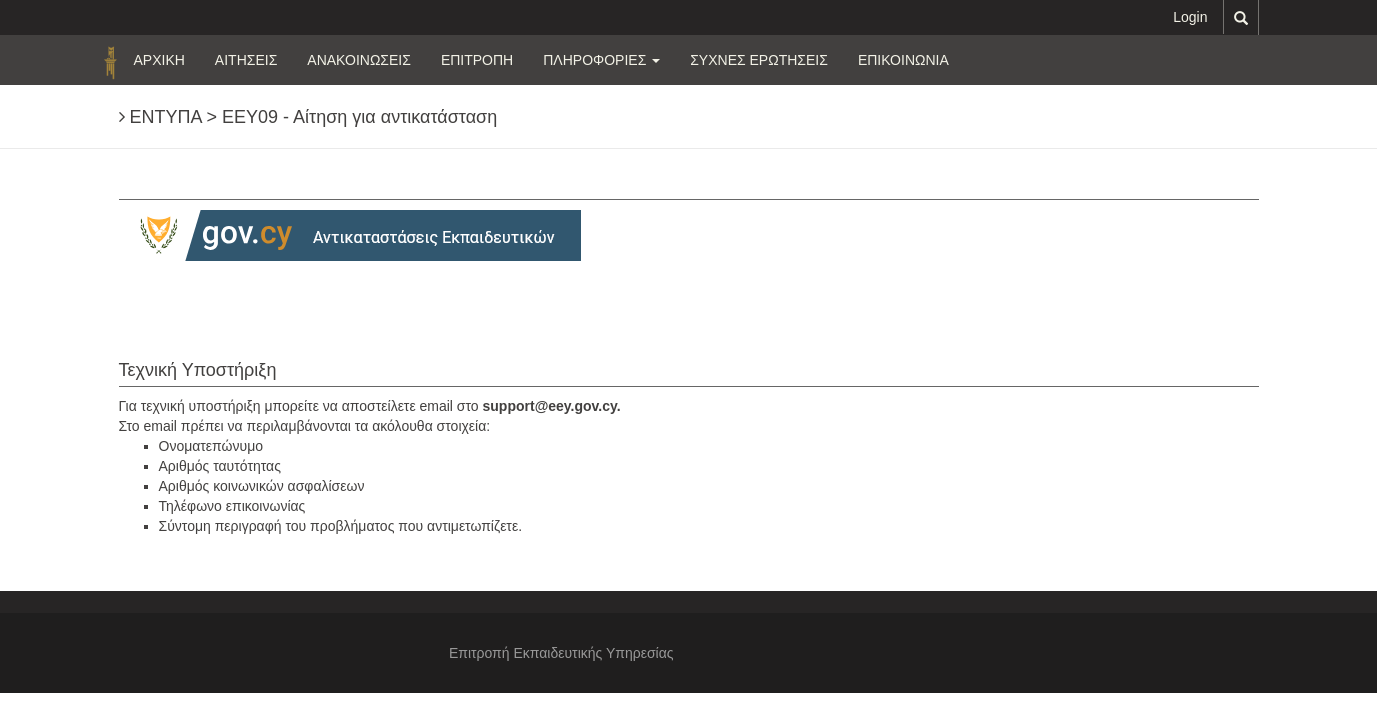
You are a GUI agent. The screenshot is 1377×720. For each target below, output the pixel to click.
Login (1190, 17)
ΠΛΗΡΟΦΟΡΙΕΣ (601, 60)
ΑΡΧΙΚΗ (159, 60)
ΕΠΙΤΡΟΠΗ (477, 60)
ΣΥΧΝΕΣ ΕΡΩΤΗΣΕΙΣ (759, 60)
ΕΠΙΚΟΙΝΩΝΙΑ (903, 60)
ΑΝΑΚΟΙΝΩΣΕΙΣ (359, 60)
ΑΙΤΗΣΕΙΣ (246, 60)
